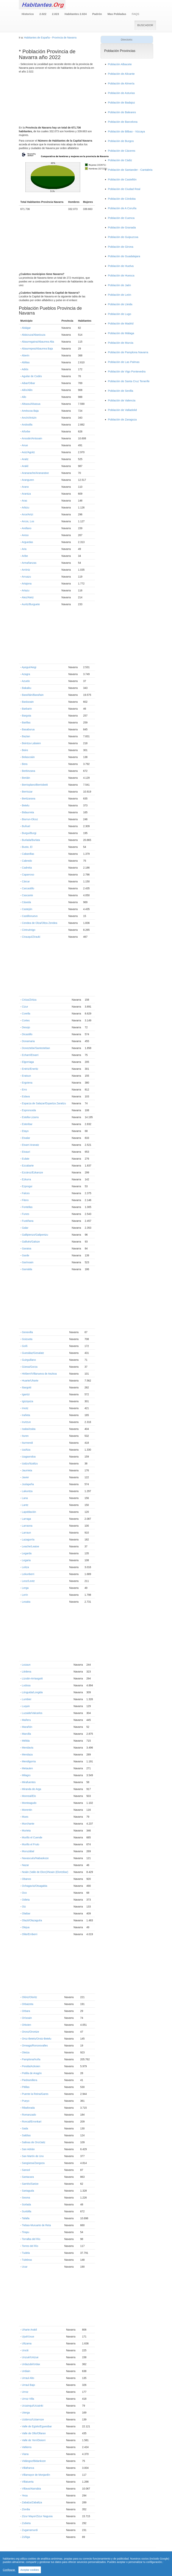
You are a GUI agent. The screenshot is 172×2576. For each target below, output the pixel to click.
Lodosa (26, 1685)
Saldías (26, 2135)
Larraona (27, 1525)
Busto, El (27, 846)
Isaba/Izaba (28, 1428)
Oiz (24, 1906)
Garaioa (26, 1248)
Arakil (25, 466)
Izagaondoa (29, 1456)
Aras (24, 500)
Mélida (26, 1740)
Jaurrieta (27, 1470)
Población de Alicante (121, 73)
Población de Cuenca (121, 217)
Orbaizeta (27, 2004)
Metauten (27, 1768)
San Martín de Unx (33, 2156)
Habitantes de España (37, 37)
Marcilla (26, 1733)
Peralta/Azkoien (31, 2066)
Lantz (25, 1504)
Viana (25, 2454)
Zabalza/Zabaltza (32, 2502)
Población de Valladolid (122, 409)
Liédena (26, 1671)
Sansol (26, 2169)
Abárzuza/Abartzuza (33, 334)
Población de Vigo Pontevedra (127, 371)
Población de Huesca (121, 275)
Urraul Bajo (28, 2384)
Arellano (26, 528)
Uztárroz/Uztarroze (33, 2419)
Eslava (26, 1096)
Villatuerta (28, 2481)
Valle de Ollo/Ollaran (34, 2433)
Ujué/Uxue (28, 2336)
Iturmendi (27, 1442)
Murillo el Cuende (32, 1837)
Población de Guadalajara (124, 256)
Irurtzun (26, 1422)
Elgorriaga (28, 1061)
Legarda (27, 1553)
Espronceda (29, 1110)
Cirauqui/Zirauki (31, 936)
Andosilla (27, 424)
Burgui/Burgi (29, 833)
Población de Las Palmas (124, 361)
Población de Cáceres (121, 150)
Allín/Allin (27, 390)
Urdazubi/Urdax (31, 2364)
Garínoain (27, 1262)
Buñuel (26, 826)
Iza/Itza (26, 1449)
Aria (24, 548)
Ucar (25, 2266)
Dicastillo (27, 1034)
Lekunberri (28, 1574)
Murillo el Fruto (30, 1844)
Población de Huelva (121, 265)
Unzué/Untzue (30, 2357)
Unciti (25, 2350)
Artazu (25, 590)
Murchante (28, 1823)
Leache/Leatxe (30, 1546)
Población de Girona (120, 246)
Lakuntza (27, 1491)
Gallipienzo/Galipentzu (35, 1234)
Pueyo (25, 2100)
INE (141, 2561)
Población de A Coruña (122, 208)
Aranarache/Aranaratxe (35, 472)
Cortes (26, 1020)
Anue (25, 445)
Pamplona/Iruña (31, 2059)
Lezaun (26, 1664)
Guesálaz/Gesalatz (33, 1352)
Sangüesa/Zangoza (33, 2163)
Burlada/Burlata (31, 839)
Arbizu (25, 507)
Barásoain (28, 701)
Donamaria (28, 1041)
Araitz (25, 459)
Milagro (26, 1775)
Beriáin (26, 777)
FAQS (135, 14)
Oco (24, 1892)
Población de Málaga (121, 333)
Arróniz (26, 569)
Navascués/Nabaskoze (35, 1858)
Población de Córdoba (122, 198)
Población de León (119, 294)
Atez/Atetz (28, 597)
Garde (25, 1255)
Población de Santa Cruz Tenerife (129, 381)
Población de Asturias (121, 93)
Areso (25, 535)
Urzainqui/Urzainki (32, 2405)
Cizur (25, 1006)
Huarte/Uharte (30, 1380)
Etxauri (26, 1151)
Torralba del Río (31, 2239)
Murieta (26, 1830)
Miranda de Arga (31, 1789)
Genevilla (27, 1332)
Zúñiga (26, 2536)
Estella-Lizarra (30, 1117)
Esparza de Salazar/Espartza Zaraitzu (44, 1103)
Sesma (26, 2197)
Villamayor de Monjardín (36, 2474)
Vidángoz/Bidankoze (34, 2460)
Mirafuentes (29, 1782)
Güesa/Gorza (29, 1366)
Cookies (96, 2568)
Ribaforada (28, 2107)
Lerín (25, 1594)
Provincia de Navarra (64, 37)
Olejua (25, 1927)
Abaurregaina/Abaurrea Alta (38, 341)
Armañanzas (29, 562)
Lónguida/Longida (32, 1692)
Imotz (25, 1408)
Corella (26, 1013)
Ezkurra (26, 1179)
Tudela (26, 2252)
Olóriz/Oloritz (29, 1997)
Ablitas (26, 362)
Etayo (25, 1131)
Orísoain (27, 2017)
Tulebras (27, 2259)
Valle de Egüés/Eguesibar (37, 2426)
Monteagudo (29, 1802)
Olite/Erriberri (29, 1934)
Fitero (25, 1200)
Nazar (25, 1865)
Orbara (26, 2010)
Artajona (27, 583)
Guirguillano (29, 1359)
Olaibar (26, 1913)
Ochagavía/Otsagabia (34, 1885)
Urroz (25, 2391)
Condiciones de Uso (77, 2568)
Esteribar (27, 1124)
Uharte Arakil (29, 2329)
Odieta (26, 1899)
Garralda (27, 1269)
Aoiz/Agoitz (28, 452)
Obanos (26, 1878)
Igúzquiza (27, 1401)
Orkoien (26, 2024)
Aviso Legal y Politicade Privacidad (43, 2568)
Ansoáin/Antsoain (32, 438)
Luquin (26, 1706)
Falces (26, 1193)
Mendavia (27, 1747)
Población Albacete (120, 64)
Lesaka (26, 1601)
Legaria (26, 1560)
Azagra (26, 674)
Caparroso (28, 874)
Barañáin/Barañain (33, 694)
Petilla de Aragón (32, 2073)
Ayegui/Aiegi (29, 667)
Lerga (25, 1587)
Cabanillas (28, 853)
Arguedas (27, 542)
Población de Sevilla (120, 390)
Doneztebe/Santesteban (36, 1048)
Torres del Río (30, 2245)
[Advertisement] (57, 99)
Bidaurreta (28, 812)
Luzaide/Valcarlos (32, 1713)
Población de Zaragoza (122, 419)
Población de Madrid (121, 323)
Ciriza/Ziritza (29, 999)
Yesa (25, 2495)
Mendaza (27, 1754)
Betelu (25, 805)
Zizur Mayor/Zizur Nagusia (37, 2516)
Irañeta (26, 1415)
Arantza (26, 493)
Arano (25, 486)
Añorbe (26, 431)
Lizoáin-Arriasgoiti (32, 1678)
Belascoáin (28, 757)
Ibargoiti (26, 1387)
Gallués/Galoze (31, 1241)
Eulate (25, 1158)
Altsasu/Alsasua (31, 403)
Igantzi (26, 1394)
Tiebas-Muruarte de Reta (36, 2225)
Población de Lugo (119, 313)
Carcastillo (28, 888)
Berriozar (27, 791)
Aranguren (28, 479)
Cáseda (26, 902)
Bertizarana (28, 798)
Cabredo (27, 860)
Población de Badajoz (121, 102)
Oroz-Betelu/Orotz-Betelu (36, 2038)
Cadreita (27, 867)
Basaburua (28, 729)
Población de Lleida (120, 304)
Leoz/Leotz (28, 1580)
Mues (25, 1816)
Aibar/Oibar (28, 383)
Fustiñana (27, 1220)
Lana (25, 1498)
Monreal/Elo (29, 1795)
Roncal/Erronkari (31, 2121)
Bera (25, 763)
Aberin (25, 355)
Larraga (26, 1518)
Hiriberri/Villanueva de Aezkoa (39, 1373)
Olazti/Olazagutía (32, 1920)
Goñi (25, 1346)
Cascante (27, 895)
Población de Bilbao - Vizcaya (126, 131)
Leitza (25, 1567)
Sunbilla (26, 2211)
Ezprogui (27, 1186)
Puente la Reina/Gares (35, 2093)
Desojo (26, 1027)
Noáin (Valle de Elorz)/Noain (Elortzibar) (45, 1871)
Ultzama (27, 2343)
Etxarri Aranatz (30, 1144)
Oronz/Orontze (30, 2031)
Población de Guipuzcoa (123, 237)
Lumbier (27, 1699)
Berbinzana (28, 770)
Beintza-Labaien (31, 743)
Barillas (26, 722)
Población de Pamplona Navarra (128, 352)
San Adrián (28, 2149)
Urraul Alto (28, 2378)
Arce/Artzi (27, 514)
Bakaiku (26, 687)
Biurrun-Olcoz (30, 819)
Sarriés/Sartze (30, 2183)
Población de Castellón (122, 179)
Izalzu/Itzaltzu (30, 1463)
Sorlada (26, 2204)
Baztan (26, 736)
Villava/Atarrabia (31, 2488)
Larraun (26, 1532)
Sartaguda (28, 2190)
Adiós (25, 369)
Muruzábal (28, 1851)
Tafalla (25, 2218)
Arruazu (26, 576)
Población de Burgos (121, 141)
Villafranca (28, 2467)
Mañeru (26, 1719)
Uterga (26, 2412)
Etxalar (26, 1137)
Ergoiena (27, 1082)
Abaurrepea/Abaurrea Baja (37, 348)
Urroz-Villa (28, 2398)
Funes (25, 1213)
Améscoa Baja (30, 410)
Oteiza (25, 2052)
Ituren (25, 1435)
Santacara (28, 2176)
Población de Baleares (122, 112)
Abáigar (26, 327)
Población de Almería (121, 83)
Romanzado (29, 2114)
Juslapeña (28, 1484)
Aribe (25, 555)
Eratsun (26, 1075)
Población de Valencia (121, 400)
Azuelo (26, 681)
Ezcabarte (28, 1165)
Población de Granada (122, 227)
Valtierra (27, 2447)
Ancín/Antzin (29, 417)
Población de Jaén (119, 285)
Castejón (27, 909)
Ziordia (26, 2509)
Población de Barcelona (122, 121)
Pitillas (25, 2086)
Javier (25, 1477)
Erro (24, 1089)
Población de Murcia (120, 342)
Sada (25, 2128)
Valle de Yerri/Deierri (34, 2440)
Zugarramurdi (30, 2530)
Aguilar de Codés (32, 376)
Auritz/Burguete (31, 604)
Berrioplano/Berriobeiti (35, 784)
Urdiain (26, 2371)
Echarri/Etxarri (30, 1054)
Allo (24, 396)
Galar (25, 1227)
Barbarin (27, 708)
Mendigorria (29, 1761)
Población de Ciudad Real (124, 189)
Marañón (27, 1726)
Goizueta (27, 1339)
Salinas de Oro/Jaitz (33, 2142)
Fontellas (27, 1207)
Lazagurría (28, 1539)
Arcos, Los (28, 521)
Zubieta (26, 2523)
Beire (25, 750)
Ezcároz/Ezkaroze (32, 1172)
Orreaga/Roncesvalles (35, 2045)
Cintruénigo (28, 929)
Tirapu (25, 2232)
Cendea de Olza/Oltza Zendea (39, 922)
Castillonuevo (30, 916)
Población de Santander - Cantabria (130, 169)
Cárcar (26, 881)
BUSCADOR (145, 25)
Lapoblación (29, 1511)
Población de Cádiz (120, 160)
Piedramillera (29, 2080)
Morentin (27, 1809)
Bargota (26, 715)
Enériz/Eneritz (30, 1068)
